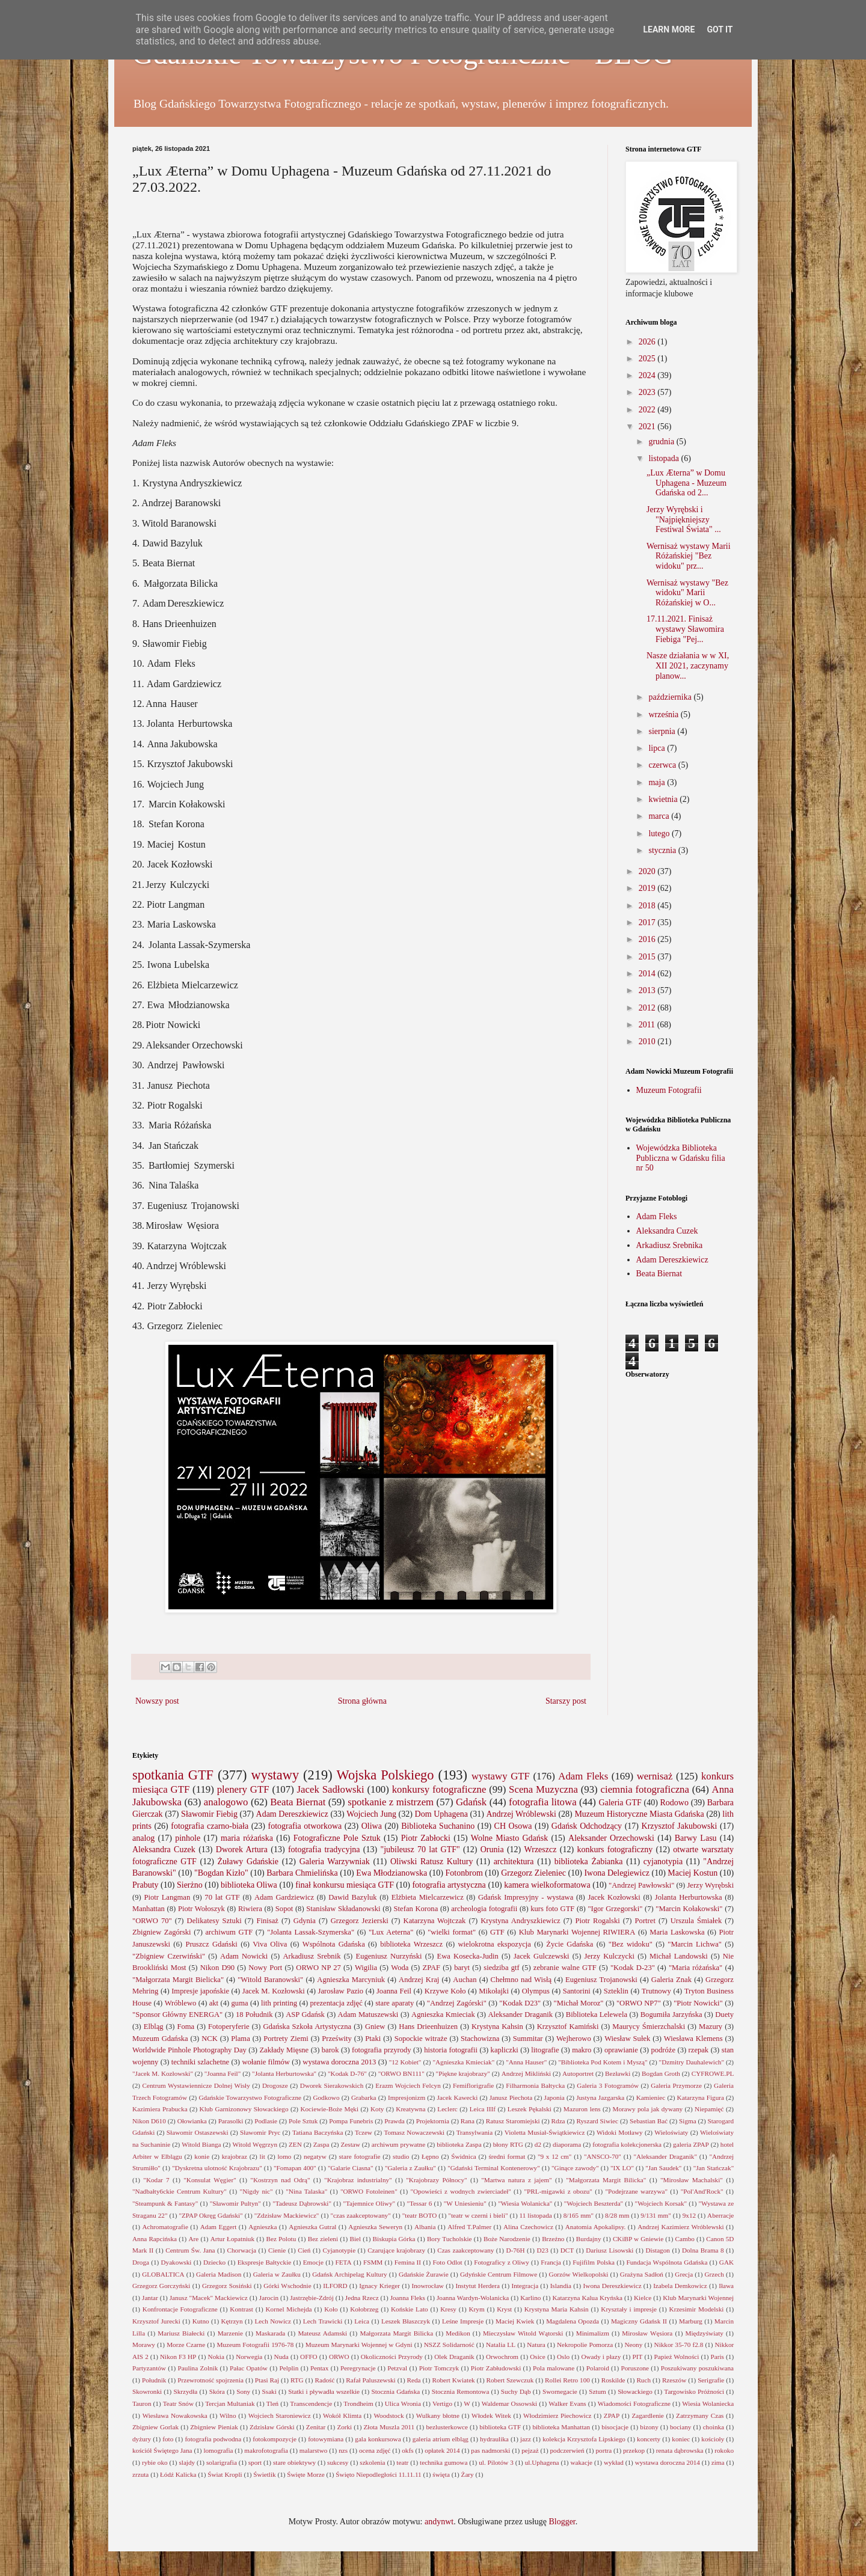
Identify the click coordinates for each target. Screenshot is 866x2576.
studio (401, 2156)
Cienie (277, 2250)
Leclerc (447, 2109)
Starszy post (565, 1701)
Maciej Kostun (692, 1872)
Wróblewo (181, 2003)
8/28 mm (617, 2215)
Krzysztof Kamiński (568, 2026)
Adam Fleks (656, 1216)
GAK (726, 2262)
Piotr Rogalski (597, 1921)
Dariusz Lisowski (609, 2250)
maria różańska (247, 1838)
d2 (538, 2144)
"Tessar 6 (419, 2203)
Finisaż (267, 1921)
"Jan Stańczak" (713, 2167)
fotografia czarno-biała (209, 1826)
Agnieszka (262, 2226)
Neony (633, 2344)
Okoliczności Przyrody (392, 2356)
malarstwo (313, 2450)
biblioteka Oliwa (249, 1884)
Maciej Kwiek (515, 2321)
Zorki (344, 2427)
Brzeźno (553, 2238)
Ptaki (373, 2038)
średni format (506, 2156)
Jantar (150, 2297)
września (664, 714)
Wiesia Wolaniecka (708, 2403)
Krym (477, 2309)
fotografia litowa (543, 1802)
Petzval (397, 2368)
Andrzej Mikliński (526, 2073)
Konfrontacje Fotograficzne (180, 2309)
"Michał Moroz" (579, 2003)
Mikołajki (494, 1991)
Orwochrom (502, 2356)
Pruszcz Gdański (211, 1944)
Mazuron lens (582, 2109)
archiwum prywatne (398, 2144)
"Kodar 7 (156, 2179)
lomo (284, 2156)
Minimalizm (592, 2333)
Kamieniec (650, 2097)
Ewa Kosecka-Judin (468, 1956)
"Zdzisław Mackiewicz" (286, 2215)
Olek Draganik (454, 2356)
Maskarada (270, 2333)
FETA (343, 2262)
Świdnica (463, 2156)
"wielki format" (452, 1932)
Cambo (685, 2238)
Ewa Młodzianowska (391, 1872)
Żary (467, 2474)
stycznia (663, 850)
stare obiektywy (294, 2462)
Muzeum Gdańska (160, 2038)
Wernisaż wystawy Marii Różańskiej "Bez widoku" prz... (688, 556)
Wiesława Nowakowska (175, 2415)
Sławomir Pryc (260, 2132)
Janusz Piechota (511, 2097)
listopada (664, 458)
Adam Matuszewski (368, 2014)
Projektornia (432, 2121)
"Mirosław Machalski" (691, 2179)
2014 (648, 973)
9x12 (689, 2215)
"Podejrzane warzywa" (637, 2191)
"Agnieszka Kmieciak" (463, 2062)
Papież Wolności (676, 2356)
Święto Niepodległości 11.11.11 (378, 2474)
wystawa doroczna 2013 (339, 2062)
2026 (648, 341)
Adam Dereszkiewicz (672, 1259)
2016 (648, 939)
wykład (614, 2462)
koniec (681, 2439)
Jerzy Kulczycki (609, 1956)
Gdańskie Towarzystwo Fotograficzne (249, 2097)
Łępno (430, 2156)
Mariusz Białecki (181, 2333)
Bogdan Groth (661, 2073)
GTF (497, 1932)
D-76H (515, 2250)
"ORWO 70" (152, 1921)
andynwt (439, 2521)
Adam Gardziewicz (284, 1897)
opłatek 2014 (442, 2450)
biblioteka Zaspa (459, 2144)
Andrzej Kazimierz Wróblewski (680, 2226)
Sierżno (190, 1884)
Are (193, 2238)
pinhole (187, 1838)
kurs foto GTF (552, 1908)
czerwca (663, 764)
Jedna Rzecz (362, 2297)
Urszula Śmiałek (696, 1921)
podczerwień (567, 2450)
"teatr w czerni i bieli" (478, 2215)
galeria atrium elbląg (440, 2439)
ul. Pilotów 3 (496, 2462)
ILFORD (335, 2285)
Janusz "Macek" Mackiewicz (209, 2297)
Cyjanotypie (338, 2250)
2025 (648, 358)
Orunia (492, 1849)
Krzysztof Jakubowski (679, 1826)
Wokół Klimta (342, 2415)
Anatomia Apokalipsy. (595, 2226)
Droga (140, 2262)
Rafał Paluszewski (370, 2380)
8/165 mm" (579, 2215)
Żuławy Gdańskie (248, 1861)
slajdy (187, 2462)
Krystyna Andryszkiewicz (520, 1921)
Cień (304, 2250)
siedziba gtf (501, 1967)
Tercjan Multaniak (229, 2403)
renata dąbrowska (680, 2450)
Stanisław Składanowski (343, 1908)
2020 (648, 871)
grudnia (662, 441)
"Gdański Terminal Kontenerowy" (493, 2167)
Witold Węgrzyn (255, 2144)
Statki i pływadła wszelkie (324, 2391)
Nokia (216, 2356)
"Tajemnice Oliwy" (369, 2203)
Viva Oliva (270, 1944)
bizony (649, 2427)
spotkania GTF (172, 1774)
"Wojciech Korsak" (661, 2203)
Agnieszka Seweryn (375, 2226)
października (670, 697)
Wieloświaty (671, 2132)
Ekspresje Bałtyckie (265, 2262)
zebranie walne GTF (565, 1967)
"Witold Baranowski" (270, 1979)
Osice (537, 2356)
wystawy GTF (500, 1776)
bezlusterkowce (447, 2427)
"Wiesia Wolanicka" (525, 2203)
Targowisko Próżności (694, 2391)
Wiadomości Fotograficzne (634, 2403)
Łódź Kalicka (178, 2474)
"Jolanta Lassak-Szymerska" (310, 1932)
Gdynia (304, 1921)
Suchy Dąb (516, 2391)
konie (201, 2156)
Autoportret (578, 2073)
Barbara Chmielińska (302, 1872)
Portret (645, 1921)
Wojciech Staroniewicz (279, 2415)
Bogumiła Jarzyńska (671, 2014)
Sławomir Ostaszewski (198, 2132)
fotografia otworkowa (305, 1826)
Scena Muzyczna (543, 1789)
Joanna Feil (393, 1991)
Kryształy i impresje (629, 2309)
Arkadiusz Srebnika (669, 1245)
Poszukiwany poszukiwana (697, 2368)
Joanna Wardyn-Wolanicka (473, 2297)
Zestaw (350, 2144)
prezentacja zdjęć (336, 2003)
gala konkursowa (378, 2439)
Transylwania (474, 2132)
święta (441, 2474)
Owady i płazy (601, 2356)
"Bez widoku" (631, 1944)
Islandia (560, 2285)
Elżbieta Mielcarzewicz (428, 1897)
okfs (407, 2450)
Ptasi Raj (267, 2380)
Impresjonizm (406, 2097)
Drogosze (275, 2085)
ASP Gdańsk (305, 2014)
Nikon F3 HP (178, 2356)
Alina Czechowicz (528, 2226)
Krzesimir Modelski (696, 2309)
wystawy (275, 1774)
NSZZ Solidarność (449, 2344)
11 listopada (536, 2215)
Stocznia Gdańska (395, 2391)
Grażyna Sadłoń (641, 2274)
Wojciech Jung (371, 1814)
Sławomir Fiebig (209, 1814)
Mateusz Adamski (322, 2333)
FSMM (372, 2262)
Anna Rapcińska (154, 2238)
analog (143, 1838)
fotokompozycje (274, 2439)
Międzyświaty (704, 2333)
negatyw (315, 2156)
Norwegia (249, 2356)
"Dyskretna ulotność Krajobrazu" (217, 2167)
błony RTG (508, 2144)
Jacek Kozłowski (614, 1897)
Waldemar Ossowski (509, 2403)
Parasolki (231, 2121)
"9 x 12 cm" (554, 2156)
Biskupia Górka (394, 2238)
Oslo (563, 2356)
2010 (648, 1041)
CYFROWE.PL (713, 2073)
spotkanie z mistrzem (391, 1802)
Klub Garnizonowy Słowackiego (244, 2109)
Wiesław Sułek (627, 2038)
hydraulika (494, 2439)
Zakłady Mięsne (284, 2050)
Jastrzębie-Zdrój (312, 2297)
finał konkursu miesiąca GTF (344, 1884)
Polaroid (597, 2368)
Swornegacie (559, 2391)
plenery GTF (243, 1789)
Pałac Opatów (249, 2368)
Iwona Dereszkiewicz (612, 2285)
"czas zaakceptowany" (360, 2215)
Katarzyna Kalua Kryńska (587, 2297)
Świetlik (264, 2474)
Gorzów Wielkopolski (579, 2274)
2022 (648, 409)
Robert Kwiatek (453, 2380)
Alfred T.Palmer (469, 2226)
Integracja (524, 2285)
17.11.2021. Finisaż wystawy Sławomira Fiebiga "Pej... (685, 629)
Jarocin (268, 2297)
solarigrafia (221, 2462)
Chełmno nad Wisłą (521, 1979)
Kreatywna (410, 2109)
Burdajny (588, 2238)
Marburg (690, 2321)
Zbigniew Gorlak (155, 2427)
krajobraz (234, 2156)
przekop (634, 2450)
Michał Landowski (679, 1956)
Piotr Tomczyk (439, 2368)
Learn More (669, 29)
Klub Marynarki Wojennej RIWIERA (577, 1932)
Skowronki (147, 2391)
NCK (209, 2038)
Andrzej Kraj (419, 1979)
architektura (514, 1861)
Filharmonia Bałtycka (535, 2085)
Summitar (528, 2038)
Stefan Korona (416, 1908)
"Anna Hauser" (526, 2062)
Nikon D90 (217, 1967)
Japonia (554, 2097)
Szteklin (616, 1991)
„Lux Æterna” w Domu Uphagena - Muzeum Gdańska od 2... (686, 483)
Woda (399, 1967)
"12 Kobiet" (405, 2062)
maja (657, 782)
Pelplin (289, 2368)
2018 (648, 905)
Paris (717, 2356)
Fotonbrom (464, 1872)
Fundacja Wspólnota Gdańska (667, 2262)
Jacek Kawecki (457, 2097)
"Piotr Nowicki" (698, 2003)
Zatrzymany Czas (699, 2415)
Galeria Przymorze (676, 2085)
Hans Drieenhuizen (428, 2026)
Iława (726, 2285)
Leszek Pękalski (529, 2109)
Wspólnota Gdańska (333, 1944)
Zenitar (315, 2427)
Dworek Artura (242, 1849)
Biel (355, 2238)
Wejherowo (573, 2038)
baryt (462, 1967)
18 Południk (254, 2014)
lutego (660, 833)
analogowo (226, 1802)
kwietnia (664, 799)
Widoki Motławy (620, 2132)
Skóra (217, 2391)
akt (213, 2003)
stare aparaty (394, 2003)
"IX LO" (622, 2167)
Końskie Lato (409, 2309)
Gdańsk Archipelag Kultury (349, 2274)
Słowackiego (635, 2391)
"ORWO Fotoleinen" (369, 2191)
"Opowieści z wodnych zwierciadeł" (460, 2191)
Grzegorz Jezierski (359, 1921)
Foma (185, 2026)
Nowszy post (157, 1701)
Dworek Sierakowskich (331, 2085)
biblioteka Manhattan (561, 2427)
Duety (724, 2014)
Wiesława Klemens (693, 2038)
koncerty (648, 2439)
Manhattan (148, 1908)
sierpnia (662, 731)
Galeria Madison (218, 2274)
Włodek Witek (491, 2415)
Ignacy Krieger (379, 2285)
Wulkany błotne (437, 2415)
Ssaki (269, 2391)
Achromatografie (165, 2226)
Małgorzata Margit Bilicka (396, 2333)
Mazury (710, 2026)
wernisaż (655, 1776)
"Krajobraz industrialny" (358, 2179)
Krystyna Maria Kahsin (556, 2309)
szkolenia (372, 2462)
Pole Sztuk (303, 2121)
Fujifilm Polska (594, 2262)
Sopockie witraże (421, 2038)
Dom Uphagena (441, 1814)
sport (255, 2462)
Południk (154, 2380)
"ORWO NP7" (638, 2003)
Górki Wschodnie (287, 2285)
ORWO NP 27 (318, 1967)
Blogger (561, 2521)
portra (603, 2450)
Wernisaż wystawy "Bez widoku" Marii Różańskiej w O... (687, 593)
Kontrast (241, 2309)
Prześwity (337, 2038)
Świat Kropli (224, 2474)
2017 (648, 922)
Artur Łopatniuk (232, 2238)
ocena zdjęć (375, 2450)
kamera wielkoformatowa (547, 1884)
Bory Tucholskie (449, 2238)
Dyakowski (176, 2262)
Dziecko (214, 2262)
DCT (567, 2250)
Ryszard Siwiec (597, 2121)
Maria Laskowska (677, 1932)
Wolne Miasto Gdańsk (509, 1838)
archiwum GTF (229, 1932)
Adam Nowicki (244, 1956)
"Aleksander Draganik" (665, 2156)
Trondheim (358, 2403)
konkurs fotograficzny (615, 1849)
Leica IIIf (483, 2109)
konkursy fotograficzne (439, 1789)
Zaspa (321, 2144)
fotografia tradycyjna (324, 1849)
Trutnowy (656, 1991)
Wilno (228, 2415)
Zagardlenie (647, 2415)
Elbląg (154, 2026)
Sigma (687, 2121)
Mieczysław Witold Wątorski (523, 2333)
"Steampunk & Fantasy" (165, 2203)
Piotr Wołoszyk (201, 1908)
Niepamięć (709, 2109)
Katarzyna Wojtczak (435, 1921)
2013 (648, 990)
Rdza (558, 2121)
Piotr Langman (167, 1897)
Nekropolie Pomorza (585, 2344)
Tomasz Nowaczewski (414, 2132)
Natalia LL (500, 2344)
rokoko (724, 2450)
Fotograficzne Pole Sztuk (337, 1838)
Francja (551, 2262)
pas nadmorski (490, 2450)
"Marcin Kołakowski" (689, 1908)
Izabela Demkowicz (680, 2285)
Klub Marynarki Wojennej (698, 2297)
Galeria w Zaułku (277, 2274)
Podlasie (265, 2121)
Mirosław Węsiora (647, 2333)
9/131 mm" (655, 2215)
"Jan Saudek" (663, 2167)
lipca (657, 748)
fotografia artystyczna (448, 1884)
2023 (648, 392)
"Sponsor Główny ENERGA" (177, 2014)
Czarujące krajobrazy (396, 2250)
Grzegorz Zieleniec (533, 1872)
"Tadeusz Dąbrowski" (301, 2203)
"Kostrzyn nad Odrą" (280, 2179)
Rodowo (674, 1802)
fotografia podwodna (213, 2439)
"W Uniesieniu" (465, 2203)
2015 (648, 956)
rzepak (699, 2050)
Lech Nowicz (272, 2321)
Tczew (363, 2132)
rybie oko (155, 2462)
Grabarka (363, 2097)
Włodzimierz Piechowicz (557, 2415)
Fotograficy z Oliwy (501, 2262)
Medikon (458, 2333)
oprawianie (621, 2050)
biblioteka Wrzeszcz (411, 1944)
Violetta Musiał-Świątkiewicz (545, 2132)
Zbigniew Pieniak (214, 2427)
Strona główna (362, 1701)
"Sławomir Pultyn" (235, 2203)
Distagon (657, 2250)
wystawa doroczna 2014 (667, 2462)
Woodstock (388, 2415)
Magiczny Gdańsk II (639, 2321)
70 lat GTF (221, 1897)
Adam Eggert (218, 2226)
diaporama (567, 2144)
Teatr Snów (178, 2403)
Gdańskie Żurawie (424, 2274)
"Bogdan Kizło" (221, 1872)
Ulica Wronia (403, 2403)
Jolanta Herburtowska (688, 1897)
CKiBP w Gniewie (638, 2238)
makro (581, 2050)
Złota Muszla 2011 (388, 2427)
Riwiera (250, 1908)
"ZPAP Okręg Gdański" (210, 2215)
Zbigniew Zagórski (161, 1932)
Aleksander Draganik (520, 2014)
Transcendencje (311, 2403)
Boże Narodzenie (507, 2238)
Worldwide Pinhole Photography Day (189, 2050)
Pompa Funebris (351, 2121)
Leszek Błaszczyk (405, 2321)
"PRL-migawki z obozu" (558, 2191)
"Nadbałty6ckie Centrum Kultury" (179, 2191)
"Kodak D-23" (632, 1967)
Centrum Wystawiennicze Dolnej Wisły (196, 2085)
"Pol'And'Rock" (702, 2191)
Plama (240, 2038)
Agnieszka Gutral (312, 2226)
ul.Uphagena (542, 2462)
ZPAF (431, 1967)
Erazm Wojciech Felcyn (407, 2085)
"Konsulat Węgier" (209, 2179)
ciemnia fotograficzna (645, 1789)
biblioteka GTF (500, 2427)
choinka (713, 2427)
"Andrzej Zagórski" (457, 2003)
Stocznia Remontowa (461, 2391)
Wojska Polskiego (385, 1774)
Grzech (714, 2274)
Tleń (272, 2403)
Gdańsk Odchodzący (586, 1826)
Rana (467, 2121)
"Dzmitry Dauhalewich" (691, 2062)
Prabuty (145, 1884)
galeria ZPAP (691, 2144)
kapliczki (504, 2050)
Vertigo (442, 2403)
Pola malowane (553, 2368)
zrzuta (140, 2474)
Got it (719, 29)
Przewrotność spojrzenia (210, 2380)
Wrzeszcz (540, 1849)
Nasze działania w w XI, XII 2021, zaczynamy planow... (687, 666)
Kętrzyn (232, 2321)
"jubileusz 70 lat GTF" (419, 1849)
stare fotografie (360, 2156)
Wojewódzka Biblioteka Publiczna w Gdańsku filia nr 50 (680, 1158)
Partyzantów (149, 2368)
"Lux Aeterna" (391, 1932)
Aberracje (720, 2215)
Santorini (577, 1991)
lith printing (279, 2003)
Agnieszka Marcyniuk (351, 1979)
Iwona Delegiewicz (617, 1872)
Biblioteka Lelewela (596, 2014)
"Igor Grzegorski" (615, 1908)
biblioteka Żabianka (588, 1861)
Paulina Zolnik (198, 2368)
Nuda (281, 2356)
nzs (343, 2450)
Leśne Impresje (463, 2321)
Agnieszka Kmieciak (443, 2014)
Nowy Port (265, 1967)
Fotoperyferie (229, 2026)
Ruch (643, 2380)
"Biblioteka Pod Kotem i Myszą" (602, 2062)
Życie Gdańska (569, 1944)
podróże (663, 2050)
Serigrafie (711, 2380)
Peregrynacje (357, 2368)
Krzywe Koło (445, 1991)
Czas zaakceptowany (465, 2250)
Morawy (143, 2344)
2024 (648, 375)
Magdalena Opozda (572, 2321)
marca (659, 816)
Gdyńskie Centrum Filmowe (498, 2274)
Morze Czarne (186, 2344)
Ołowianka (192, 2121)
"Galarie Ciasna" (350, 2167)
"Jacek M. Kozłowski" (162, 2073)
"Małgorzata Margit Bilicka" (606, 2179)
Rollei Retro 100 (567, 2380)
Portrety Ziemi (286, 2038)
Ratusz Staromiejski (513, 2121)
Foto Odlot (447, 2262)
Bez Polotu (281, 2238)
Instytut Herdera (477, 2285)
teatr (402, 2462)
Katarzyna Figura (700, 2097)
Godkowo (326, 2097)
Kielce (642, 2297)
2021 (648, 426)
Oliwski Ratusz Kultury (431, 1861)
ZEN (295, 2144)
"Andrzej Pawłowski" (641, 1885)
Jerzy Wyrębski (710, 1885)
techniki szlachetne (200, 2062)
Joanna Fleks (407, 2297)
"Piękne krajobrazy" (463, 2073)
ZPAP (611, 2415)
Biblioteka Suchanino (437, 1826)
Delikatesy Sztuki (214, 1921)
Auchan (464, 1979)
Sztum (597, 2391)
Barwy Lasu (696, 1838)
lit (262, 2156)
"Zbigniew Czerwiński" (168, 1956)
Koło (330, 2309)
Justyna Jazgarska (600, 2097)
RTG (297, 2380)
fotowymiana (325, 2439)
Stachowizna (480, 2038)
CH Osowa (513, 1826)
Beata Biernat (659, 1273)
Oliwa (371, 1826)
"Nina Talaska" (306, 2191)
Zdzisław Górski (272, 2427)
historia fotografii (451, 2050)
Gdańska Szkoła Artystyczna (307, 2026)
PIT (638, 2356)
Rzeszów (674, 2380)
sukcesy (337, 2462)
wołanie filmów (266, 2062)
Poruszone (635, 2368)
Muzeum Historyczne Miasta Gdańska (639, 1814)
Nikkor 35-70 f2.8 (679, 2344)
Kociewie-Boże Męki (329, 2109)
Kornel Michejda (289, 2309)
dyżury (141, 2439)
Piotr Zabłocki (425, 1838)
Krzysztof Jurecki (156, 2321)
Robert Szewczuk (510, 2380)
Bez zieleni (323, 2238)
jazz (525, 2439)
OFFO (309, 2356)
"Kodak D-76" (347, 2073)
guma (240, 2003)
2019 (648, 888)
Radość (324, 2380)
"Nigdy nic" (256, 2191)
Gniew (375, 2026)
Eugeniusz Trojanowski (601, 1979)
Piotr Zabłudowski (496, 2368)
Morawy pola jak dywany (648, 2109)
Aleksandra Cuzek (667, 1230)
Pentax (319, 2368)
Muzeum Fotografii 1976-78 (254, 2344)
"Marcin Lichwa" (695, 1944)
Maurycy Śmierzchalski (648, 2026)
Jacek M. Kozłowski (273, 1991)
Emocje (313, 2262)
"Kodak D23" (520, 2003)
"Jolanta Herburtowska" (284, 2073)
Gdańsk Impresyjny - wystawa (525, 1897)
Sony (243, 2391)
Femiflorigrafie (473, 2085)
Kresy (448, 2309)
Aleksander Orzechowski (611, 1838)
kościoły (712, 2439)
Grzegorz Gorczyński (161, 2285)
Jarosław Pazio (341, 1991)
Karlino (530, 2297)
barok (330, 2050)
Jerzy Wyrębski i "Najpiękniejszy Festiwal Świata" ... (683, 519)
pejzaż (530, 2450)
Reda (414, 2380)
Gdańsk (471, 1802)
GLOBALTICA (163, 2274)
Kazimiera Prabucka (160, 2109)
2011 (648, 1024)
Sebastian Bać (649, 2121)
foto (167, 2439)
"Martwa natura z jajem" (516, 2179)
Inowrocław (428, 2285)
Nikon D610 (149, 2121)
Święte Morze (305, 2474)
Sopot (284, 1908)
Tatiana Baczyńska (317, 2132)
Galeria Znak (671, 1979)
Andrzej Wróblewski (521, 1814)
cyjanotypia (663, 1861)
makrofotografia (266, 2450)
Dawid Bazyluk (352, 1897)
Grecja (684, 2274)
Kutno (200, 2321)
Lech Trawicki (323, 2321)
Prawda (394, 2121)
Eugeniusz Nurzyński (388, 1956)
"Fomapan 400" (295, 2167)
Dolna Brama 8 (703, 2250)
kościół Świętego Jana (162, 2450)
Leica (361, 2321)
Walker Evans (567, 2403)
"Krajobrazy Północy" (436, 2179)
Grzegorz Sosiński (227, 2285)
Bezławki (617, 2073)
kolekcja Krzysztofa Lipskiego (583, 2439)
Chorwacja (241, 2250)
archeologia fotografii (484, 1908)
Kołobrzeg (364, 2309)
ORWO (339, 2356)
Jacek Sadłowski (330, 1789)
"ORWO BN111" (401, 2073)
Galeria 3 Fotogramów (608, 2085)
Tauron (142, 2403)
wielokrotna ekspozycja (494, 1944)
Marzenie (230, 2333)
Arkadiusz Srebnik (311, 1956)
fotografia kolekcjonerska (627, 2144)
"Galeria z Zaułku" (410, 2167)
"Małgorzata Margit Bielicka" (178, 1979)
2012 (648, 1007)
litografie (545, 2050)
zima (718, 2462)
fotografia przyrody (381, 2050)
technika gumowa (443, 2462)
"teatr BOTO (419, 2215)
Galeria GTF (619, 1802)
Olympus (536, 1991)
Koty (377, 2109)
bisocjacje (614, 2427)
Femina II (408, 2262)
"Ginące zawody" (575, 2167)
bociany (680, 2427)
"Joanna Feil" (222, 2073)
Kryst (504, 2309)
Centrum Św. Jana (190, 2250)
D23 (542, 2250)
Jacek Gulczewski (542, 1956)
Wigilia (366, 1967)
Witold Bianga (201, 2144)
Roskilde (613, 2380)
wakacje (581, 2462)
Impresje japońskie (200, 1991)
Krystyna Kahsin (497, 2026)
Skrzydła (186, 2391)
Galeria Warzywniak (334, 1861)
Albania (424, 2226)
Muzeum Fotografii (669, 1090)
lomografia (218, 2450)
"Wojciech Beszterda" (593, 2203)
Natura (536, 2344)
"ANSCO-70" (602, 2156)
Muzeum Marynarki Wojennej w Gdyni (359, 2344)
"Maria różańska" (695, 1967)
